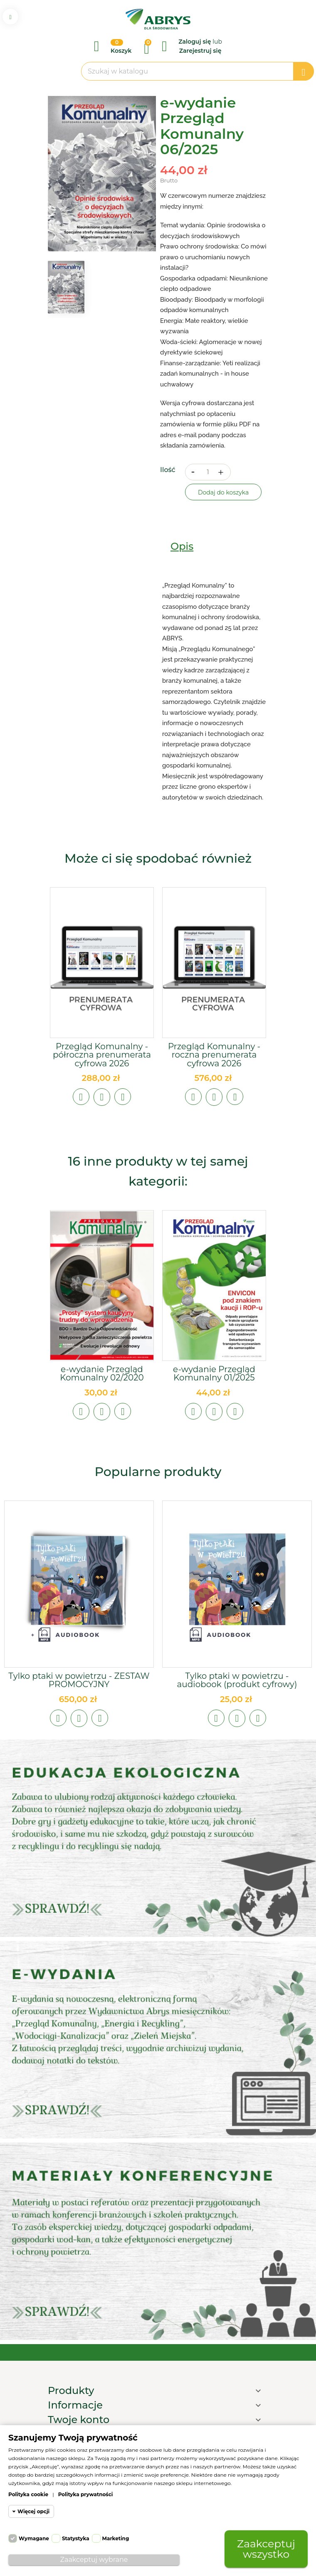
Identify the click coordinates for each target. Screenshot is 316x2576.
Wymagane (34, 2538)
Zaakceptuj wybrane (94, 2560)
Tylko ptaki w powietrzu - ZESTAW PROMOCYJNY (78, 1680)
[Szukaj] (197, 71)
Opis (181, 546)
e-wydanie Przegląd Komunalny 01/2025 (214, 1373)
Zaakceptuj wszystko (266, 2548)
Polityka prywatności (85, 2494)
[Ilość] (208, 472)
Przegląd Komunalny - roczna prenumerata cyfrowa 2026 (214, 1054)
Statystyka (75, 2538)
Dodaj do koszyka (223, 492)
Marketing (115, 2538)
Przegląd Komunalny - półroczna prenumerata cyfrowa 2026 (102, 1054)
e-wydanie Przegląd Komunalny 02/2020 (101, 1373)
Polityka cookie (28, 2494)
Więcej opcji (33, 2511)
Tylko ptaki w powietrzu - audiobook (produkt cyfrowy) (237, 1680)
